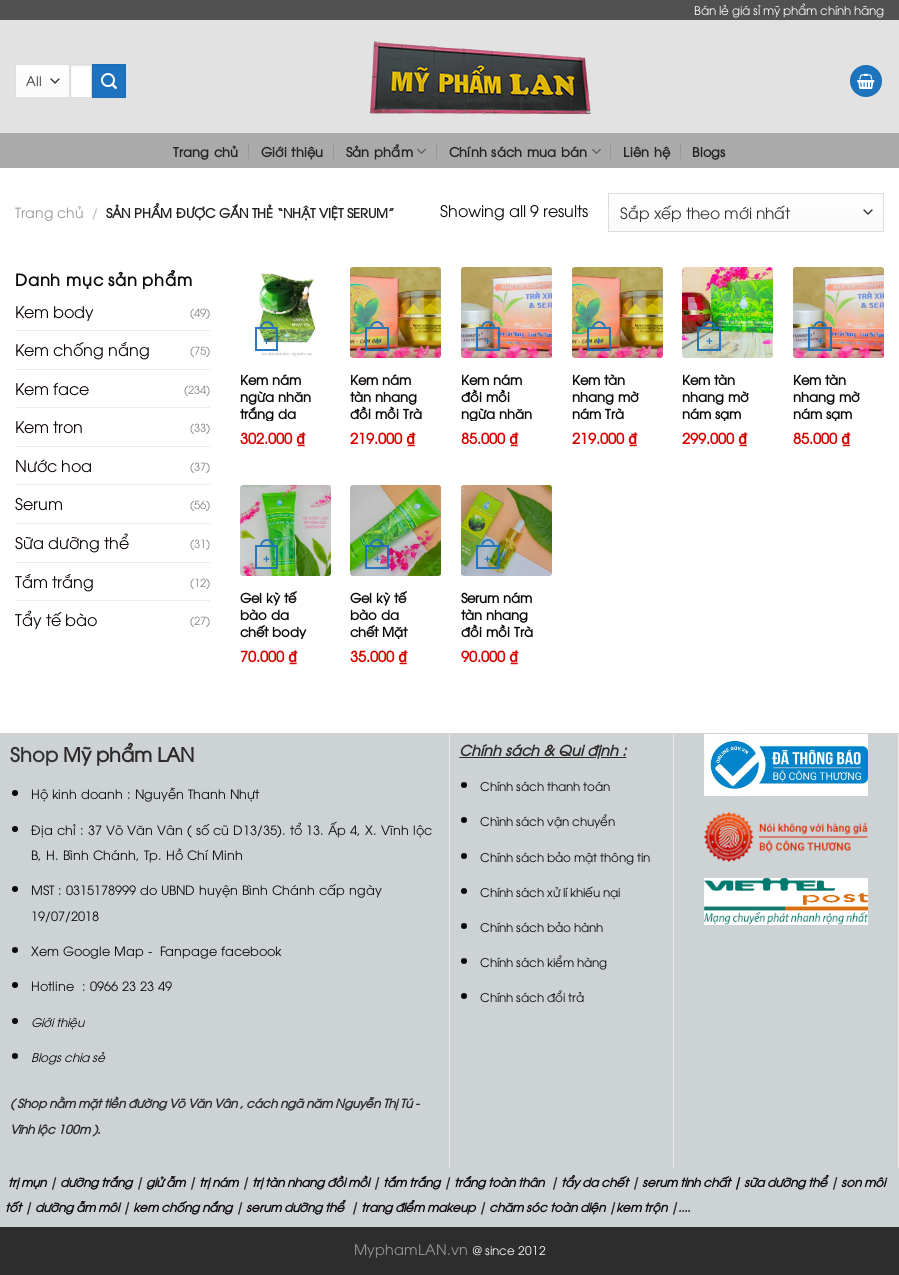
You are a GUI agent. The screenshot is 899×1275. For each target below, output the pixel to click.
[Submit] (109, 81)
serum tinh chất (686, 1181)
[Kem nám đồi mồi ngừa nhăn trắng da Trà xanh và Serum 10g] (506, 312)
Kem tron (49, 426)
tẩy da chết (594, 1181)
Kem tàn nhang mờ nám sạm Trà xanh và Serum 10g (830, 413)
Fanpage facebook (220, 950)
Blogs (708, 151)
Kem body (54, 311)
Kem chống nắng (82, 349)
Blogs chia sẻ (68, 1056)
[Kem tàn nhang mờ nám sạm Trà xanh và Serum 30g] (727, 312)
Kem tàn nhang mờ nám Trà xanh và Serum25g (605, 413)
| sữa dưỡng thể (781, 1181)
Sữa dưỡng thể (72, 542)
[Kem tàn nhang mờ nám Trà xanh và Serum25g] (617, 312)
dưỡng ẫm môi (75, 1206)
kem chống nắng (181, 1206)
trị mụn (27, 1181)
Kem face (52, 388)
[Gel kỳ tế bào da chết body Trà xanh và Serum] (285, 530)
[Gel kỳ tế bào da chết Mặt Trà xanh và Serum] (395, 530)
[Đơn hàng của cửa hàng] (746, 212)
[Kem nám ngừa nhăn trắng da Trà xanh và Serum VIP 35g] (285, 312)
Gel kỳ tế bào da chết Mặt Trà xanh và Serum (387, 631)
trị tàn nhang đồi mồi (310, 1181)
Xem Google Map (87, 950)
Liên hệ (646, 151)
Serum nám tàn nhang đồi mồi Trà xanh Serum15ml (497, 631)
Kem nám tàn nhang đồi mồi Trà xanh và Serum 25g (386, 413)
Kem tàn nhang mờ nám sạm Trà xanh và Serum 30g (719, 413)
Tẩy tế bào (56, 619)
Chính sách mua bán (525, 151)
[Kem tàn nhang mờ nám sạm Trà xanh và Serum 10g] (838, 312)
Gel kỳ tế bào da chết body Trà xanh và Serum (277, 631)
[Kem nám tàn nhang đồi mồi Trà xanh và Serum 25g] (395, 312)
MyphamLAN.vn (411, 1248)
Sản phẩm (386, 151)
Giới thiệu (292, 151)
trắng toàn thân (499, 1181)
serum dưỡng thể (296, 1206)
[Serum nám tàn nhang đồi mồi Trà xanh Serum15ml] (506, 530)
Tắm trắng (54, 581)
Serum (39, 503)
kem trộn (641, 1206)
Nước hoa (53, 465)
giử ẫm (164, 1181)
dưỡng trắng (96, 1181)
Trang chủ (205, 151)
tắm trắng (411, 1181)
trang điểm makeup (416, 1206)
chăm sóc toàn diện (545, 1206)
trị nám (218, 1181)
